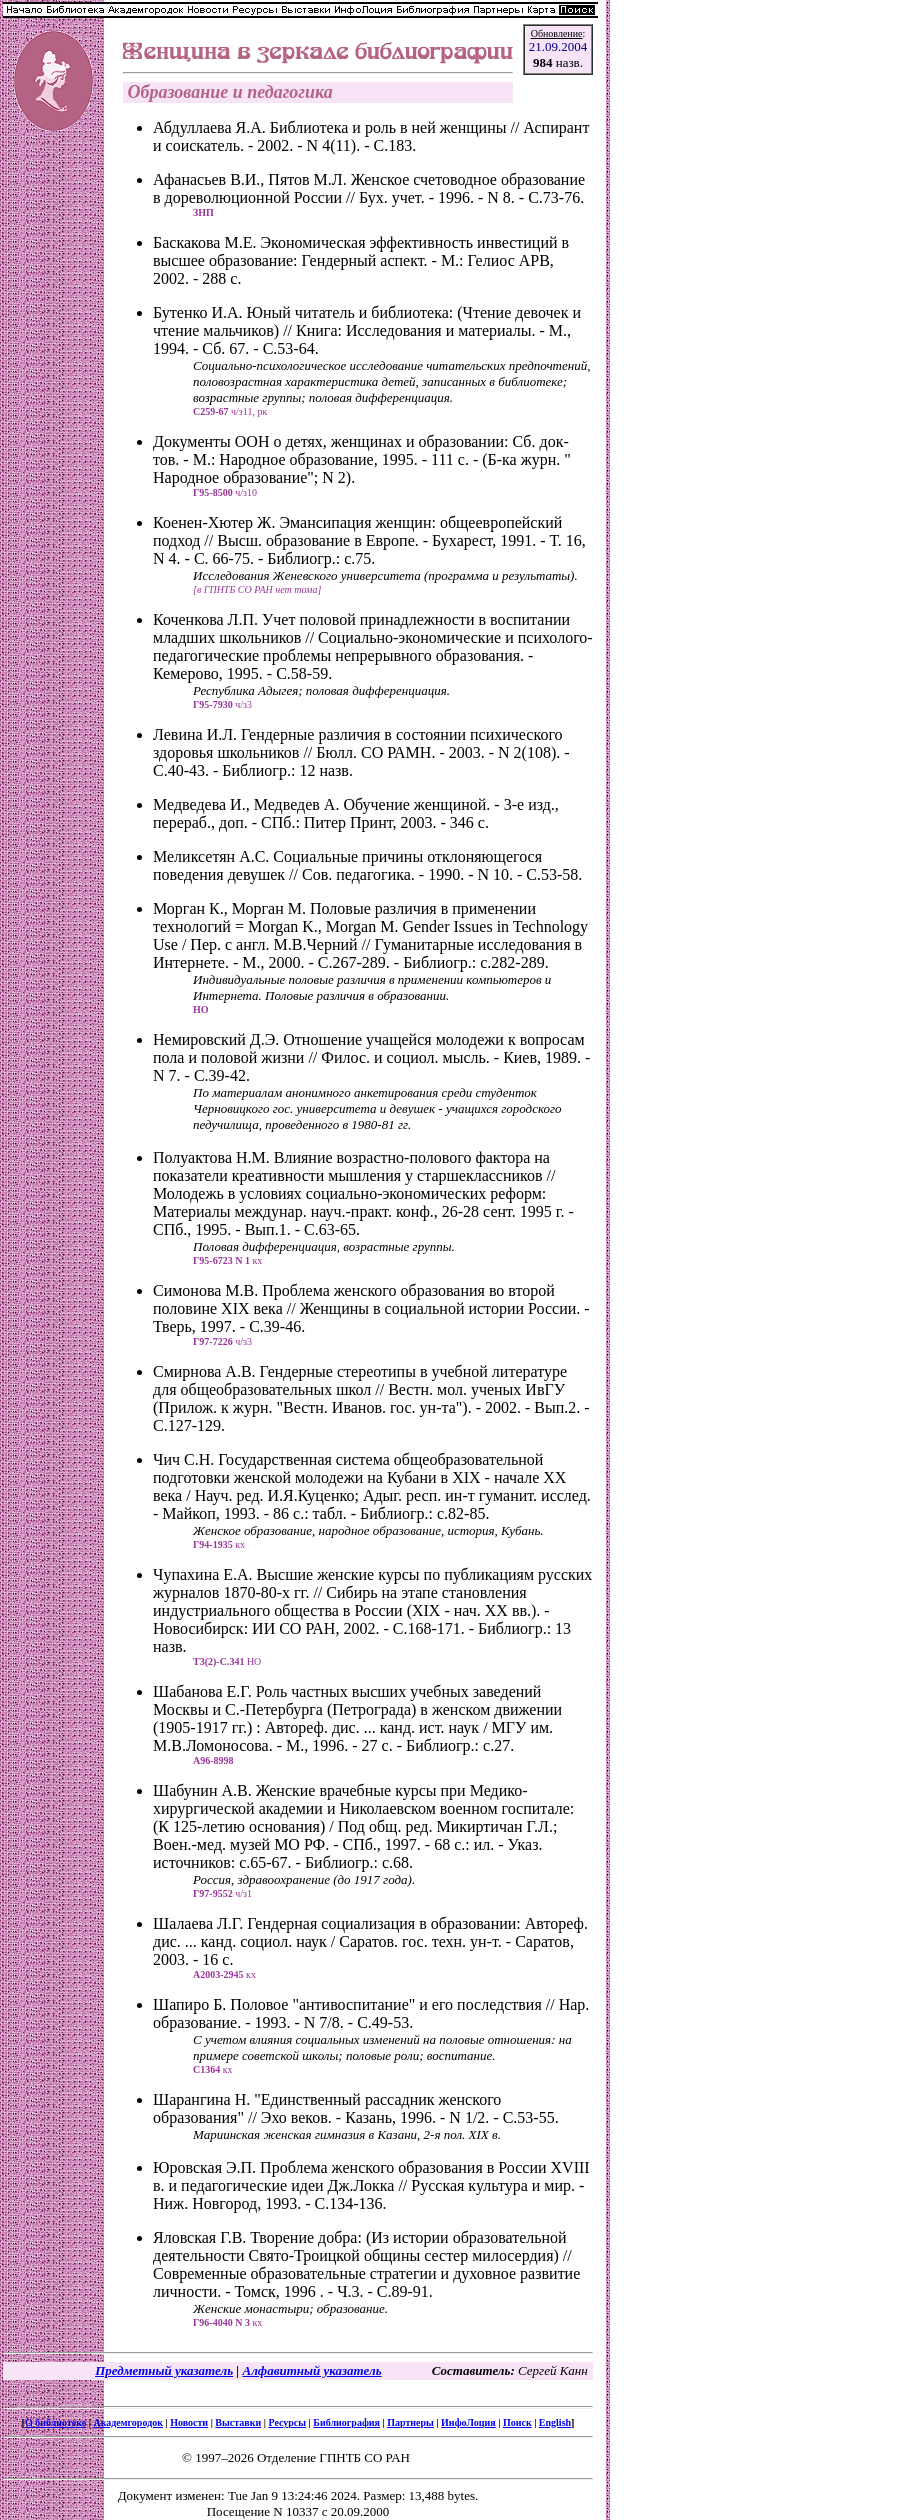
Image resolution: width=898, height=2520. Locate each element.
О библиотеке (55, 2422)
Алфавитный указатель (311, 2370)
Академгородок (128, 2422)
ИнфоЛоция (468, 2422)
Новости (189, 2422)
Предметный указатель (164, 2370)
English (555, 2422)
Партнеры (410, 2422)
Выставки (238, 2422)
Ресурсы (287, 2422)
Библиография (346, 2422)
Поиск (517, 2422)
